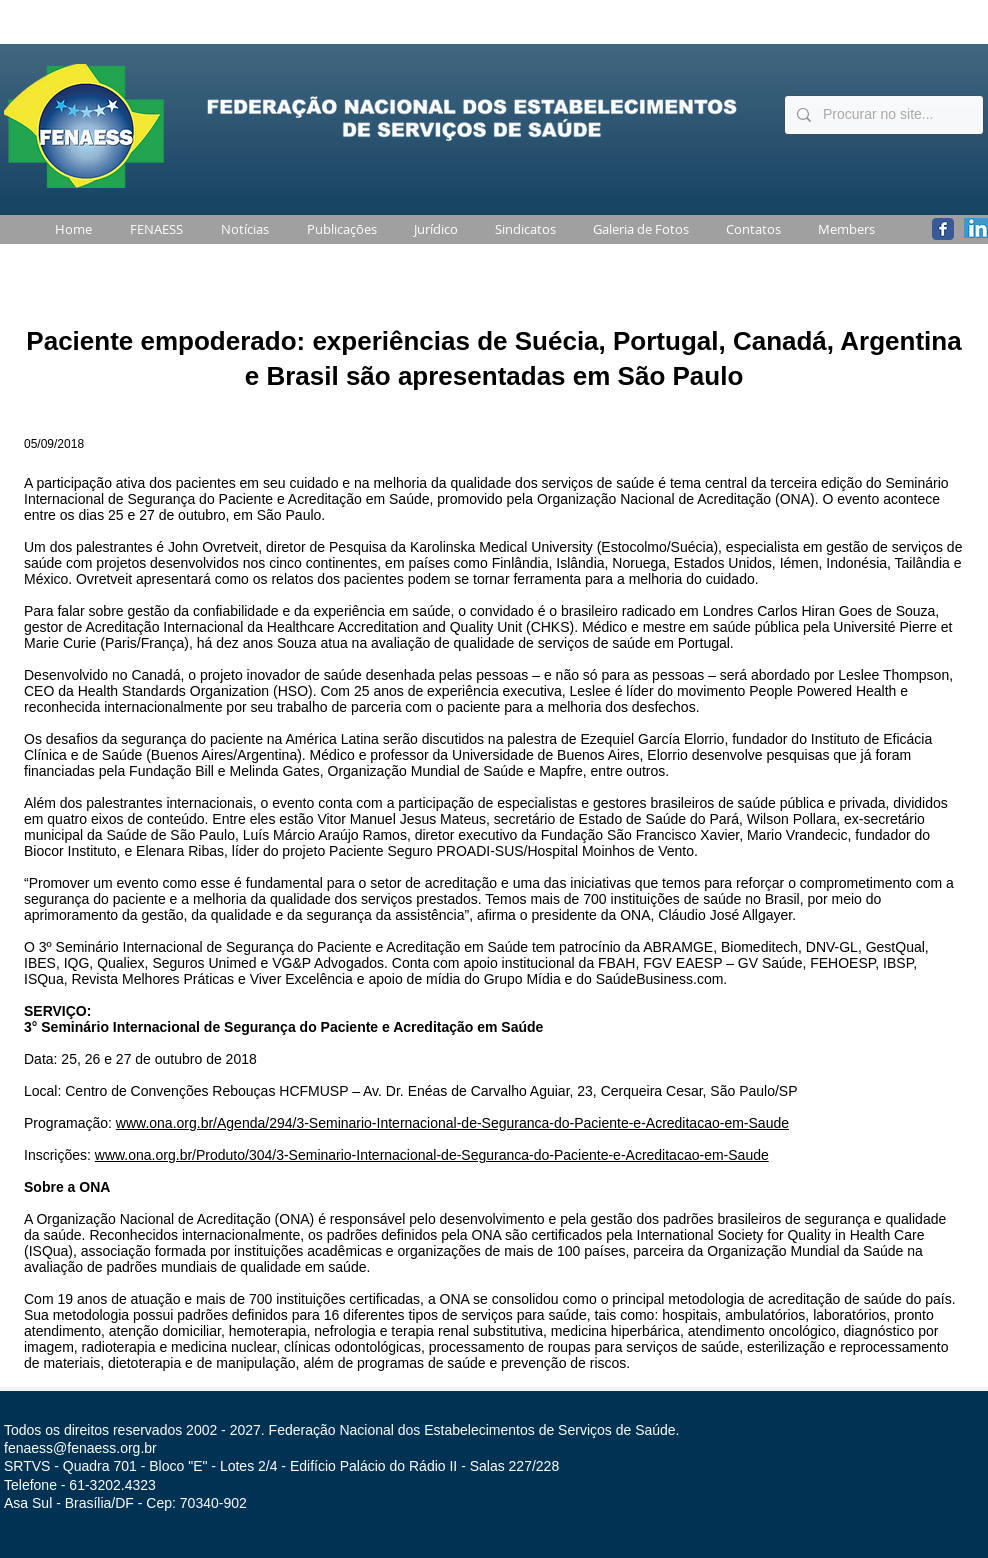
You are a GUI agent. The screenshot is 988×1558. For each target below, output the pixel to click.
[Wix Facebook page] (943, 229)
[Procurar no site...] (882, 115)
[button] (152, 229)
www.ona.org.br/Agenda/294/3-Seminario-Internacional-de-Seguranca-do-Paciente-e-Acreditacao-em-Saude (452, 1123)
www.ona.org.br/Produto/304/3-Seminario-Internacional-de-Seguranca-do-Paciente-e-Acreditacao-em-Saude (432, 1155)
